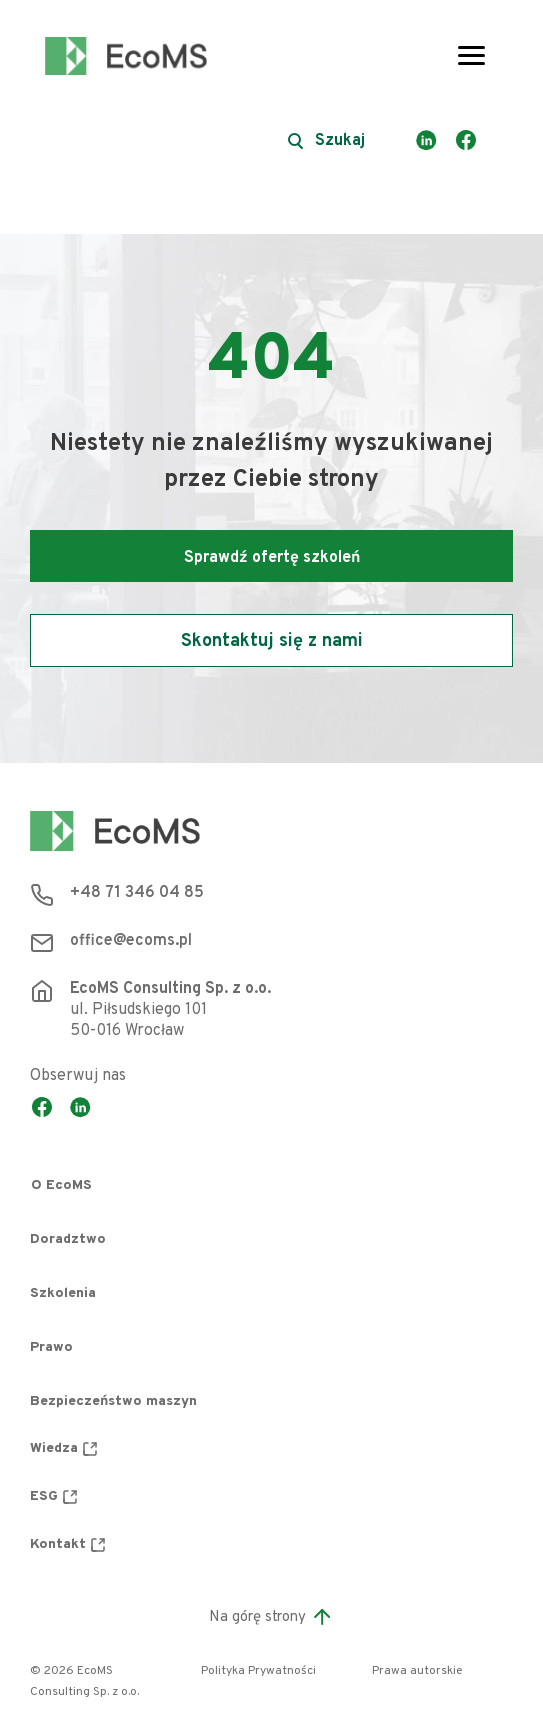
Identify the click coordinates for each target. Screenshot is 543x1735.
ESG (54, 1496)
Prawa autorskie (417, 1671)
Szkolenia (63, 1293)
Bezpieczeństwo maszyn (113, 1401)
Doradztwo (68, 1239)
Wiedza (64, 1448)
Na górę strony (272, 1617)
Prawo (51, 1347)
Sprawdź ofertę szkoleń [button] (272, 558)
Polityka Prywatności (258, 1671)
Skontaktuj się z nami (272, 641)
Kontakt (68, 1544)
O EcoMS (61, 1185)
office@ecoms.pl (131, 941)
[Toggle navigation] (471, 56)
